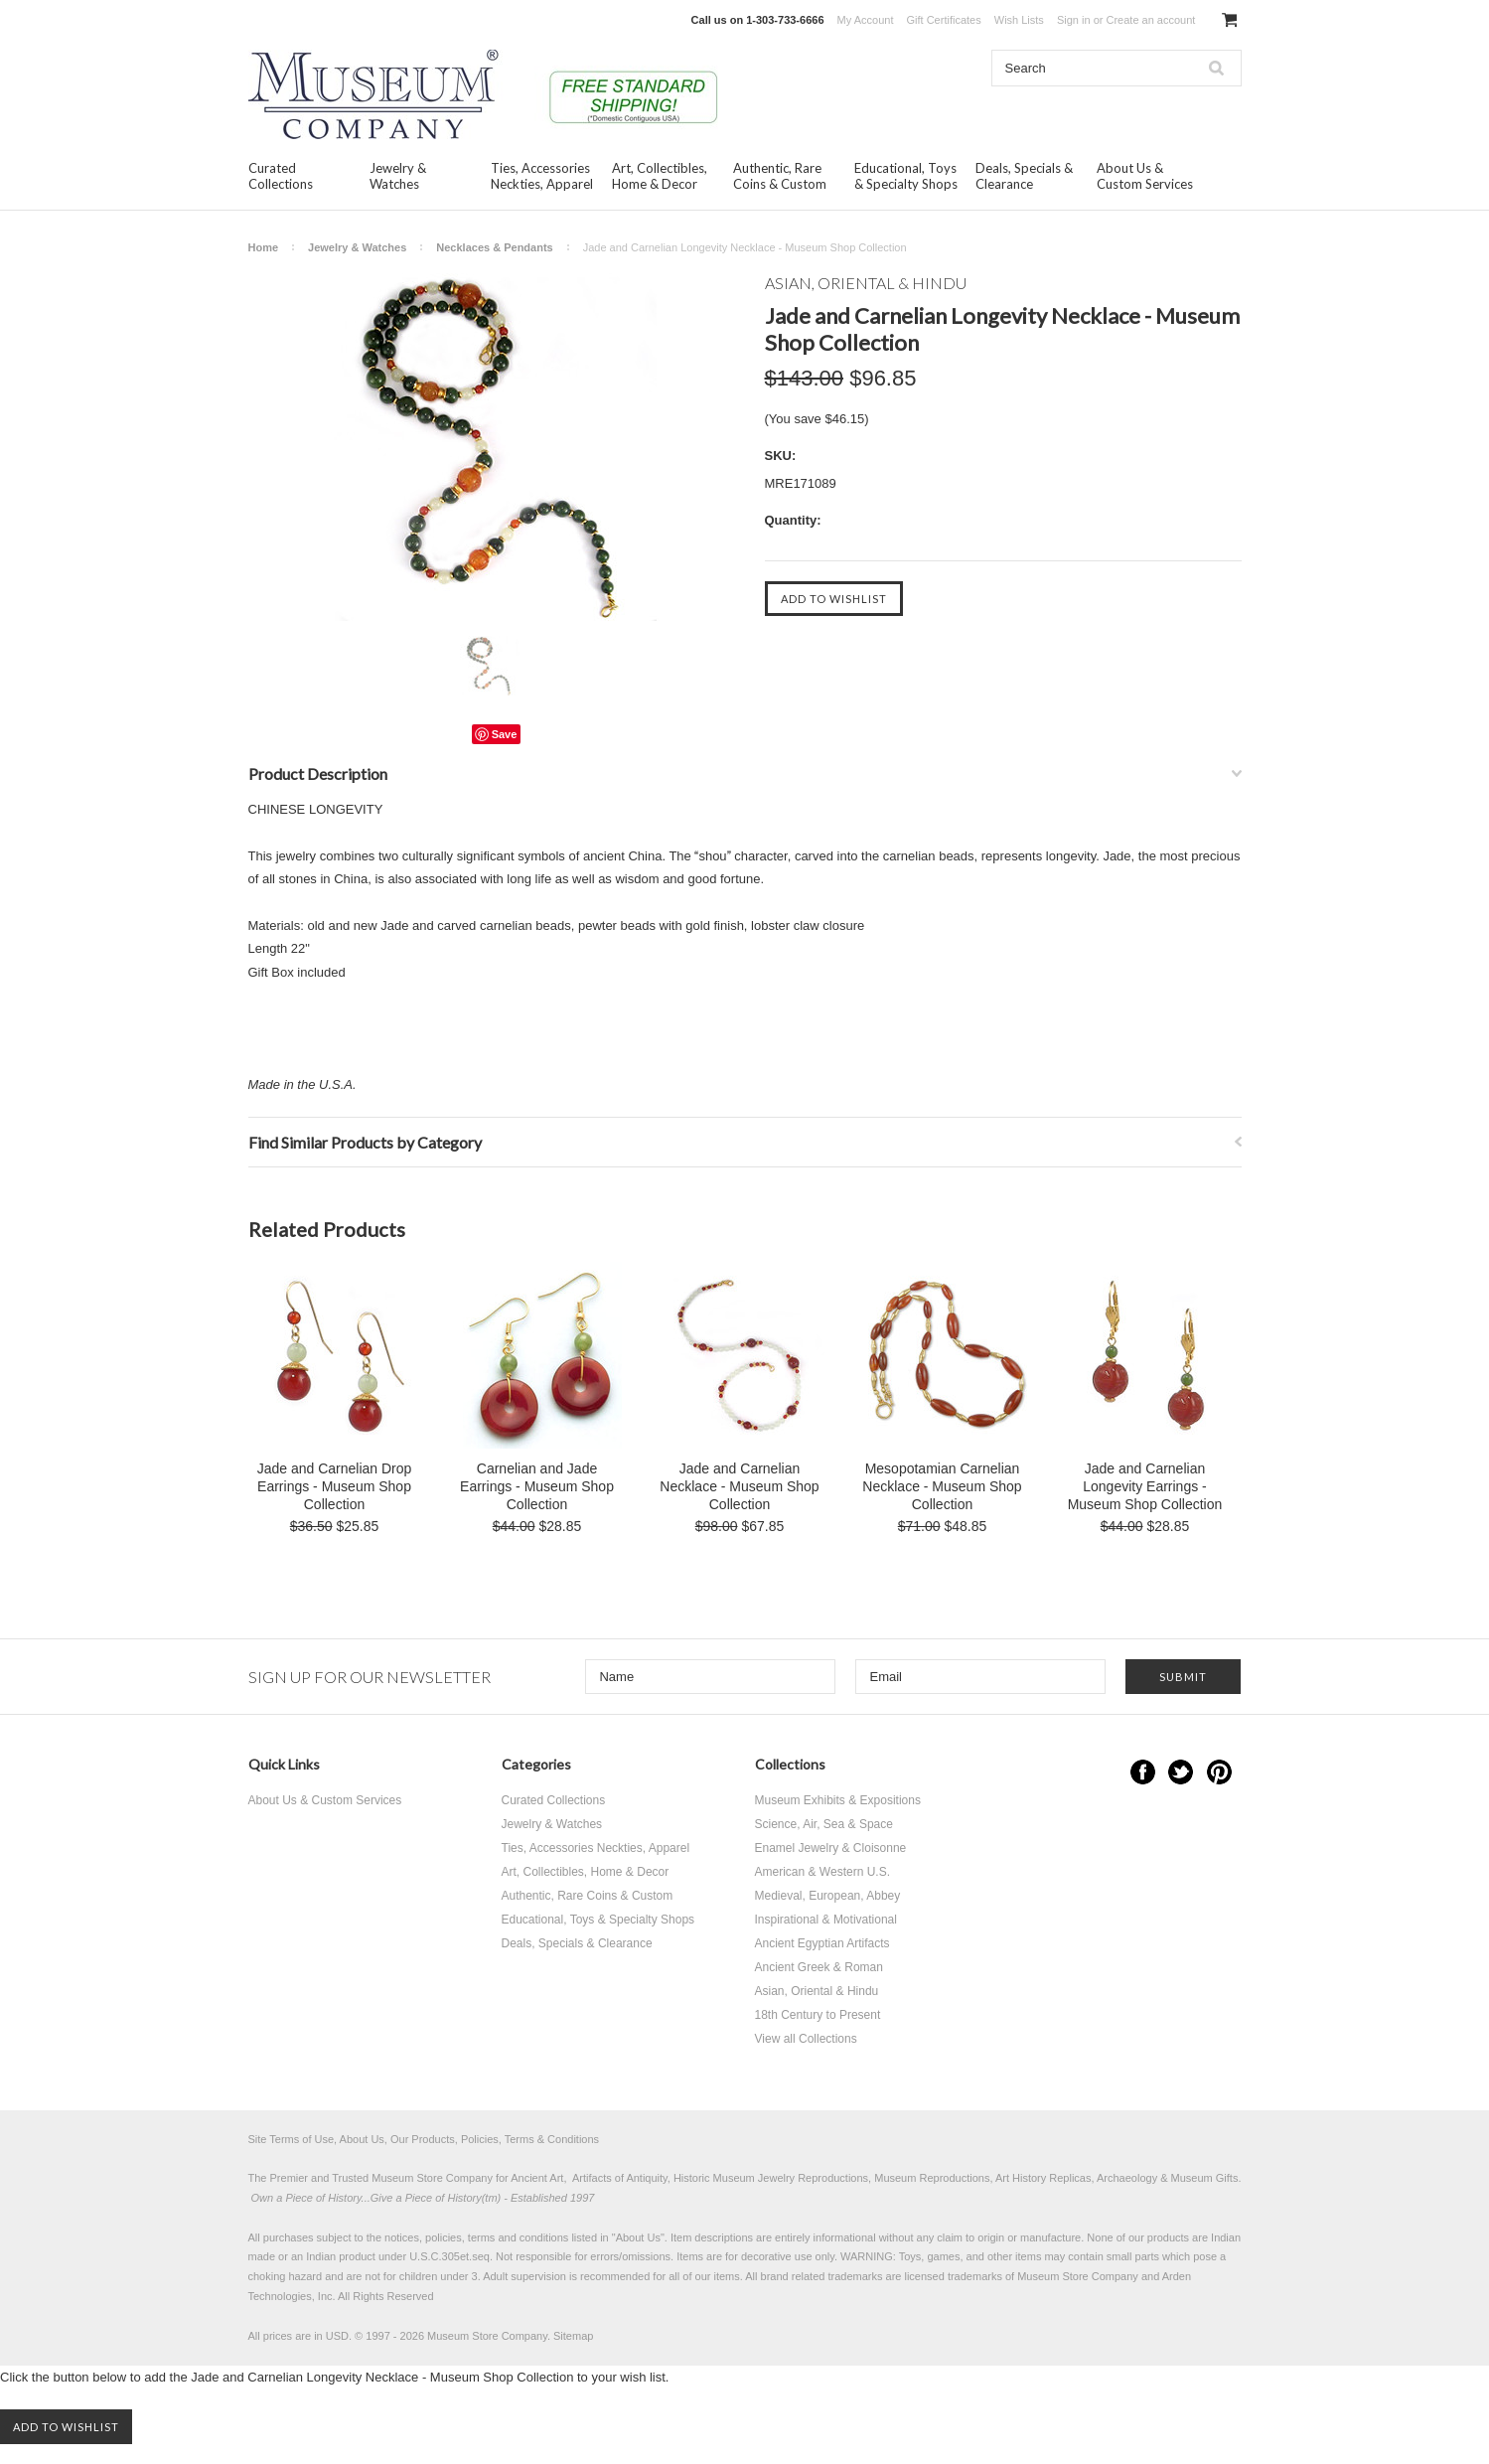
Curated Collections (280, 176)
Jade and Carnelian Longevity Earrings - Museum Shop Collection (1145, 1486)
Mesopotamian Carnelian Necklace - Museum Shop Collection (941, 1486)
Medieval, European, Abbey (828, 1896)
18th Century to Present (818, 2015)
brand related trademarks (822, 2276)
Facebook (1142, 1772)
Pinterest (1219, 1772)
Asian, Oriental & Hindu (817, 1991)
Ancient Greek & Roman (819, 1967)
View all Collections (806, 2039)
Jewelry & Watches (398, 176)
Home (263, 247)
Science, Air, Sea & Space (824, 1824)
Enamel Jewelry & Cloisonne (831, 1848)
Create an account (1150, 20)
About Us (638, 2237)
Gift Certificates (944, 20)
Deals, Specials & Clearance (1024, 176)
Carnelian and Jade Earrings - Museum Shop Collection (537, 1486)
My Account (865, 20)
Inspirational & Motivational (826, 1919)
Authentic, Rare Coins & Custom (779, 176)
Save (505, 734)
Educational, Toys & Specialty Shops (906, 176)
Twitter (1180, 1772)
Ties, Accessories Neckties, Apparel (542, 176)
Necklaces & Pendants (494, 247)
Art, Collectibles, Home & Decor (659, 176)
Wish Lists (1019, 20)
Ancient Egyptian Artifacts (822, 1943)
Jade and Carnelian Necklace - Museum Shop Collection (739, 1486)
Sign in (1074, 20)
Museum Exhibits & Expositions (838, 1800)
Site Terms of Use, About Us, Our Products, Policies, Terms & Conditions (424, 2139)
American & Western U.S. (823, 1872)
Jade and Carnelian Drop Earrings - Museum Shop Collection (334, 1486)
